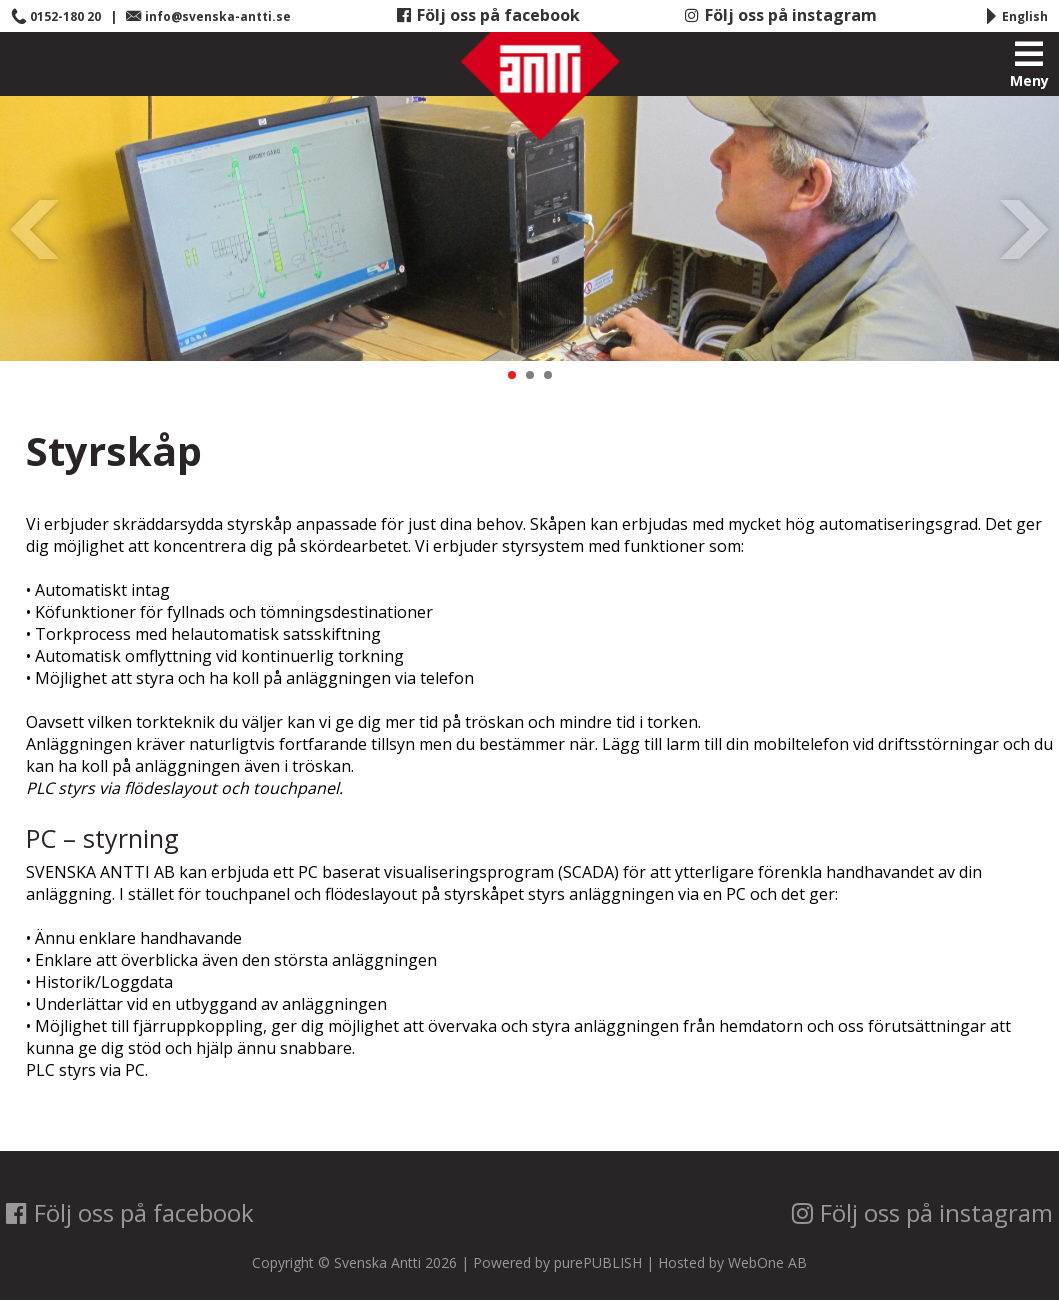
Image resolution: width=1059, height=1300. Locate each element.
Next (1023, 229)
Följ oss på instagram (781, 15)
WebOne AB (767, 1262)
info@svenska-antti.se (208, 16)
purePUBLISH (598, 1262)
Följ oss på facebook (488, 15)
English (1015, 16)
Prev (35, 229)
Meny (1029, 65)
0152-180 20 (56, 16)
